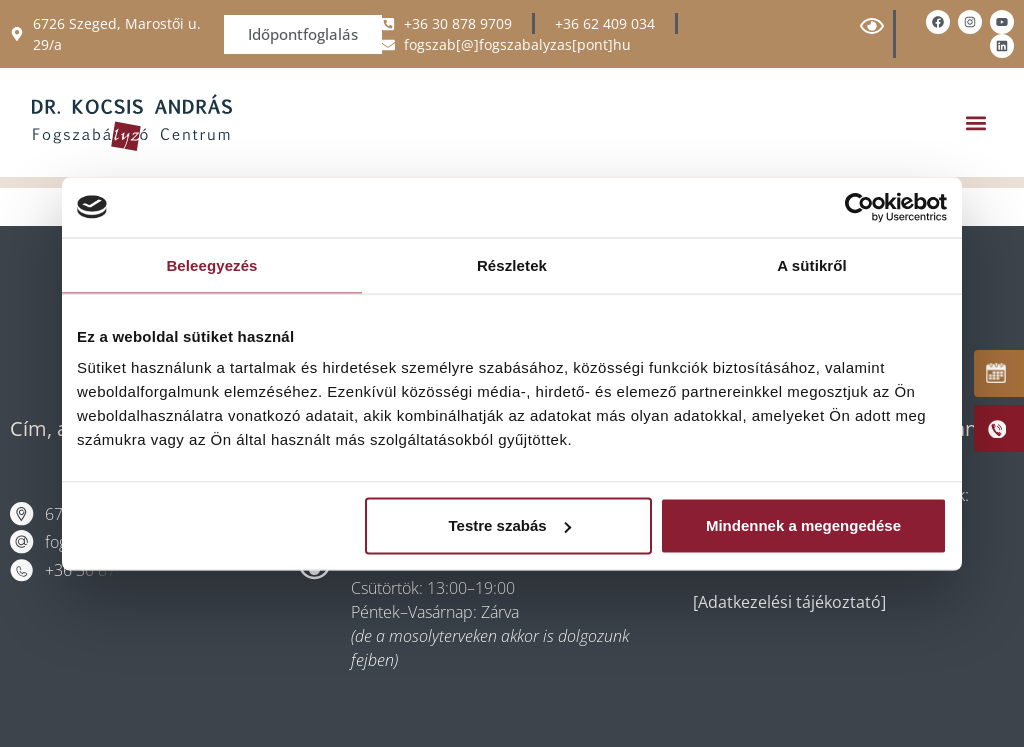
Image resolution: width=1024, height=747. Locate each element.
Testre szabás (510, 525)
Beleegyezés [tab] (211, 264)
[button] (975, 122)
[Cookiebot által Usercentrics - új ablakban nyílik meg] (859, 207)
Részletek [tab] (512, 264)
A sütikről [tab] (812, 264)
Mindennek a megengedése (803, 525)
